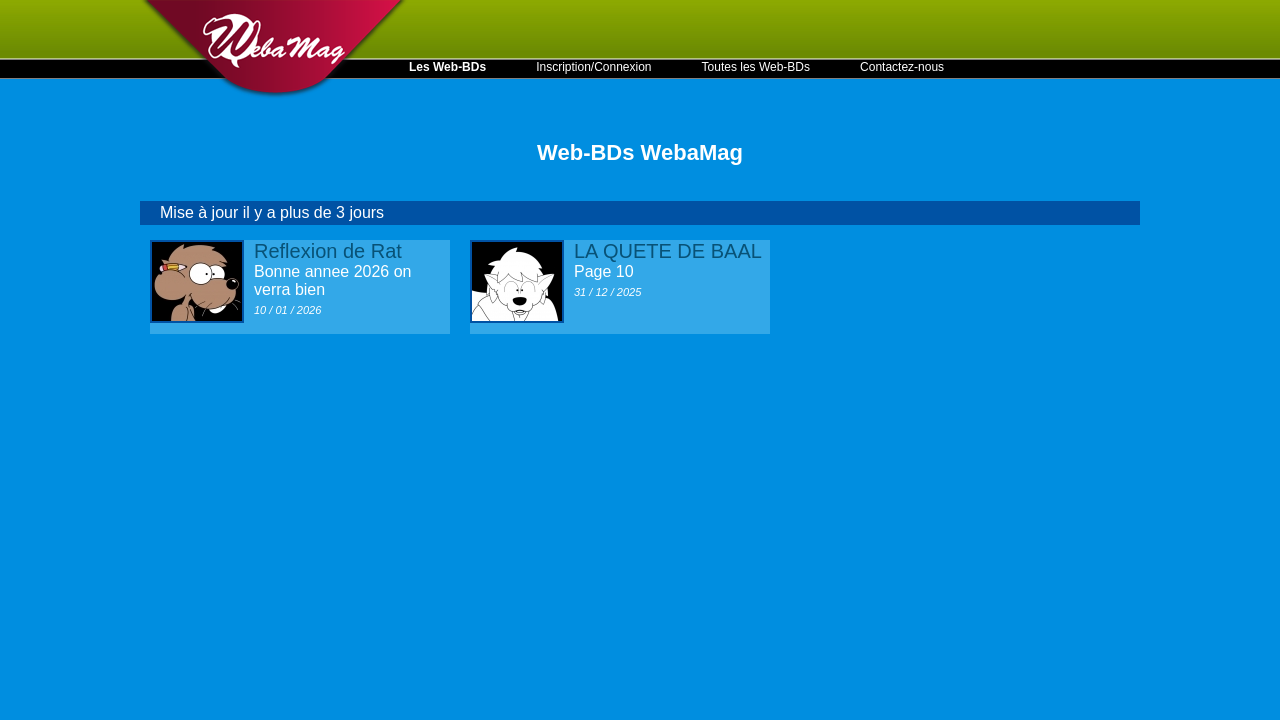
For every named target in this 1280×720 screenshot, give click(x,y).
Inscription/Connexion (593, 67)
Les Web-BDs (447, 67)
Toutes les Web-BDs (756, 67)
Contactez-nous (902, 67)
